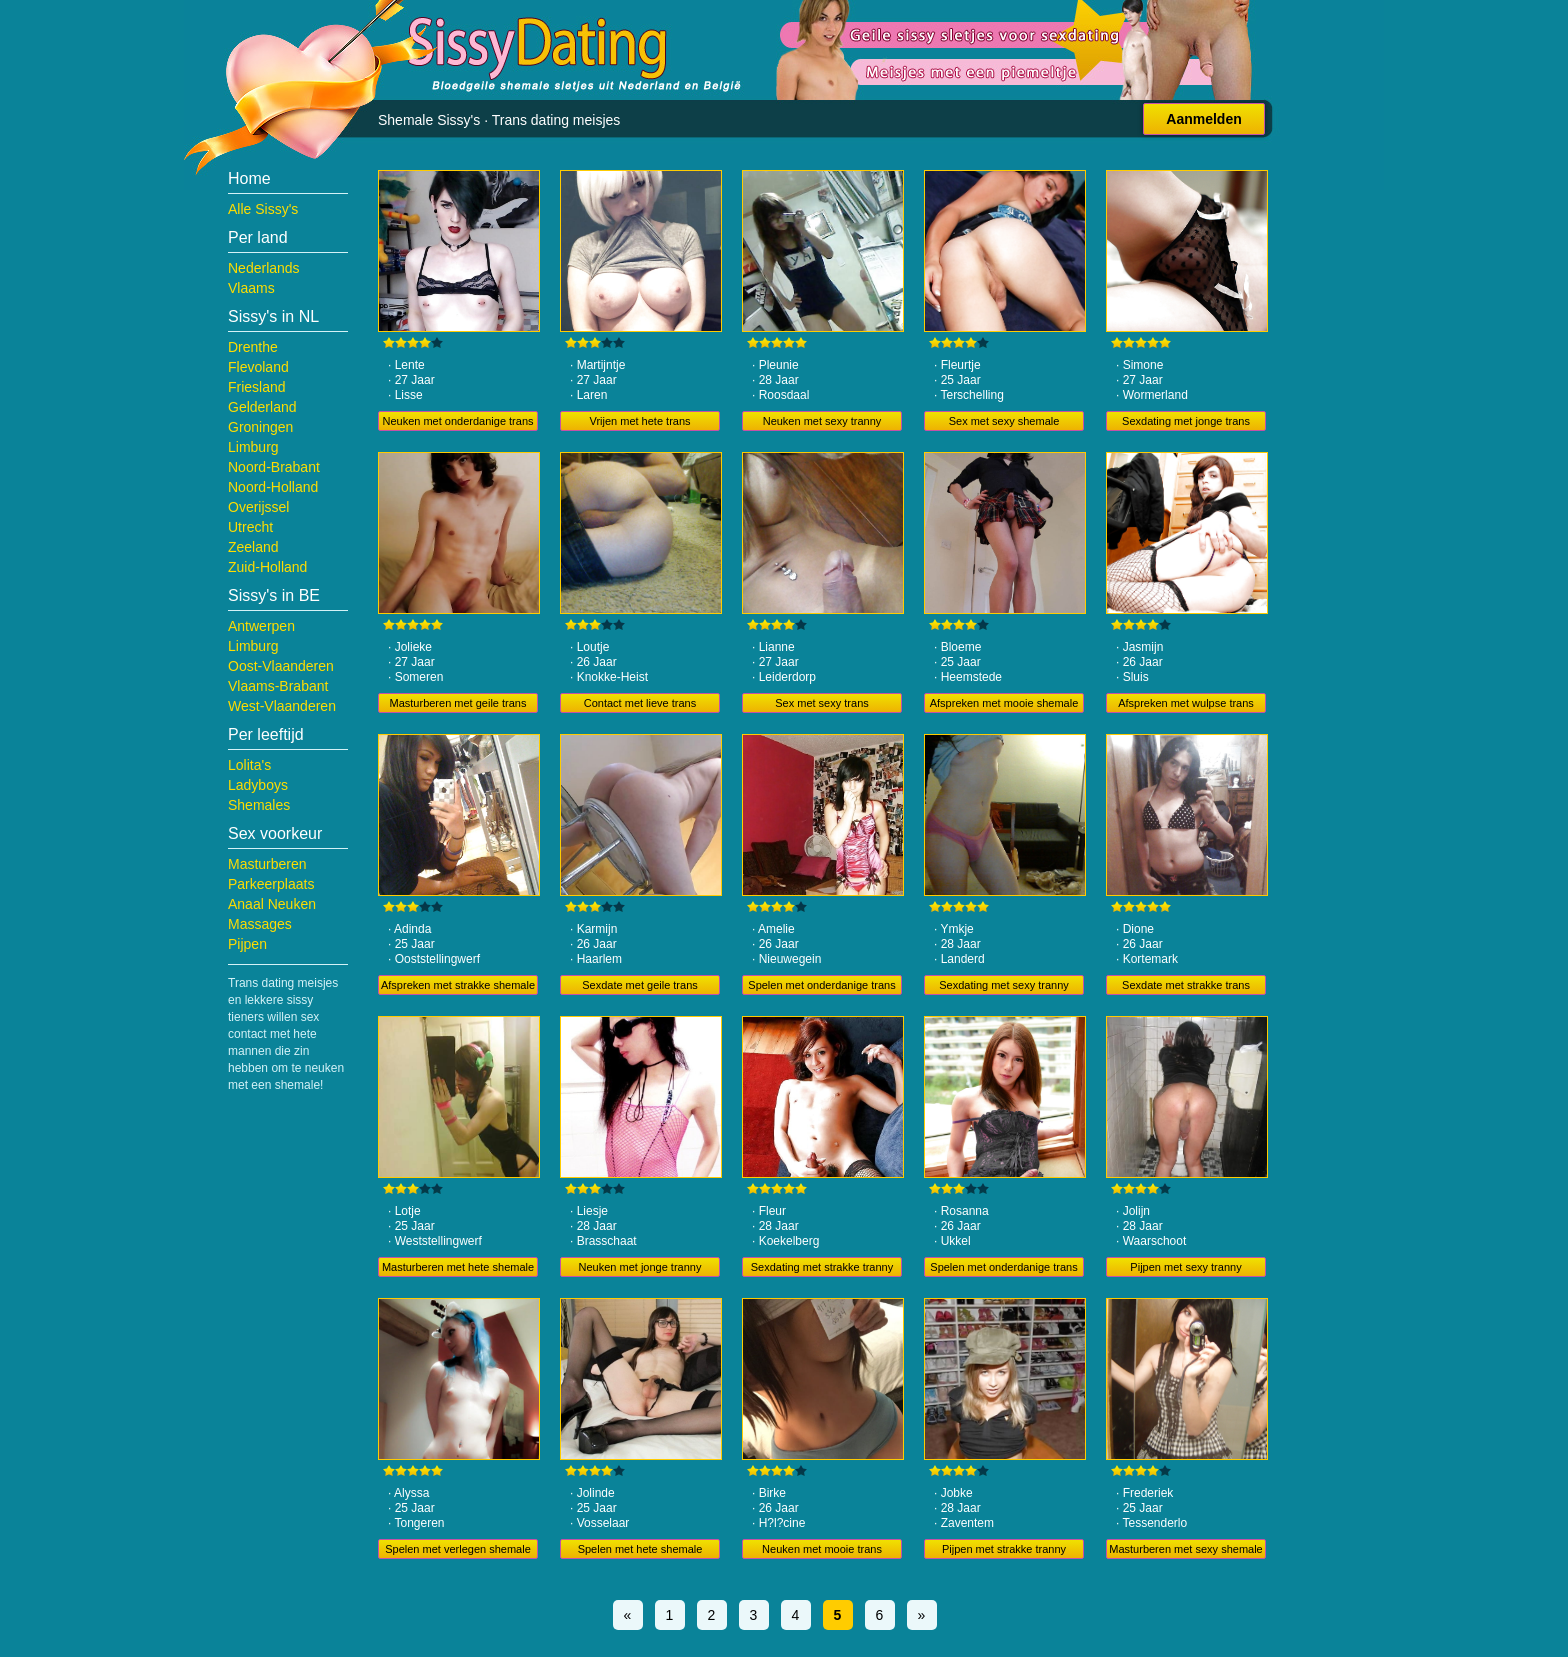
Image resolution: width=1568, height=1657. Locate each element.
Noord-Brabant (274, 467)
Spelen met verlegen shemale (458, 1549)
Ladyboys (258, 785)
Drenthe (253, 347)
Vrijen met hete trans (639, 421)
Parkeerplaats (271, 884)
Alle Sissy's (263, 209)
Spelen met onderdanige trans (821, 985)
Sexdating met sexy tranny (1004, 985)
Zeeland (253, 547)
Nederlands (264, 268)
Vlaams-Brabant (278, 686)
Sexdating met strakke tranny (822, 1267)
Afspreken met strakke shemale (458, 985)
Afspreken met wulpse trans (1186, 703)
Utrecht (250, 527)
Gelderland (262, 407)
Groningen (260, 427)
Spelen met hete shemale (640, 1549)
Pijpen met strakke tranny (1004, 1549)
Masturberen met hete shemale (458, 1267)
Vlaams (251, 288)
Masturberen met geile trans (458, 703)
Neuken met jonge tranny (640, 1267)
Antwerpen (261, 626)
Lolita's (249, 765)
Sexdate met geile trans (640, 985)
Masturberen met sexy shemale (1185, 1549)
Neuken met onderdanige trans (457, 421)
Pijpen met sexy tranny (1185, 1267)
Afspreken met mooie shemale (1004, 703)
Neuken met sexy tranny (822, 421)
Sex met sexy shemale (1004, 421)
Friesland (257, 387)
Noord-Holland (273, 487)
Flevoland (258, 367)
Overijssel (258, 507)
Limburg (253, 447)
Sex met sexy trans (822, 703)
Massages (260, 924)
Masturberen (267, 864)
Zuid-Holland (267, 567)
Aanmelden (1203, 119)
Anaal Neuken (272, 904)
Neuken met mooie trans (822, 1549)
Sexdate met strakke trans (1186, 985)
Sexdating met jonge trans (1186, 421)
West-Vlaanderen (282, 706)
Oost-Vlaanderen (281, 666)
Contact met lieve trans (640, 703)
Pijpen (247, 944)
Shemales (259, 805)
